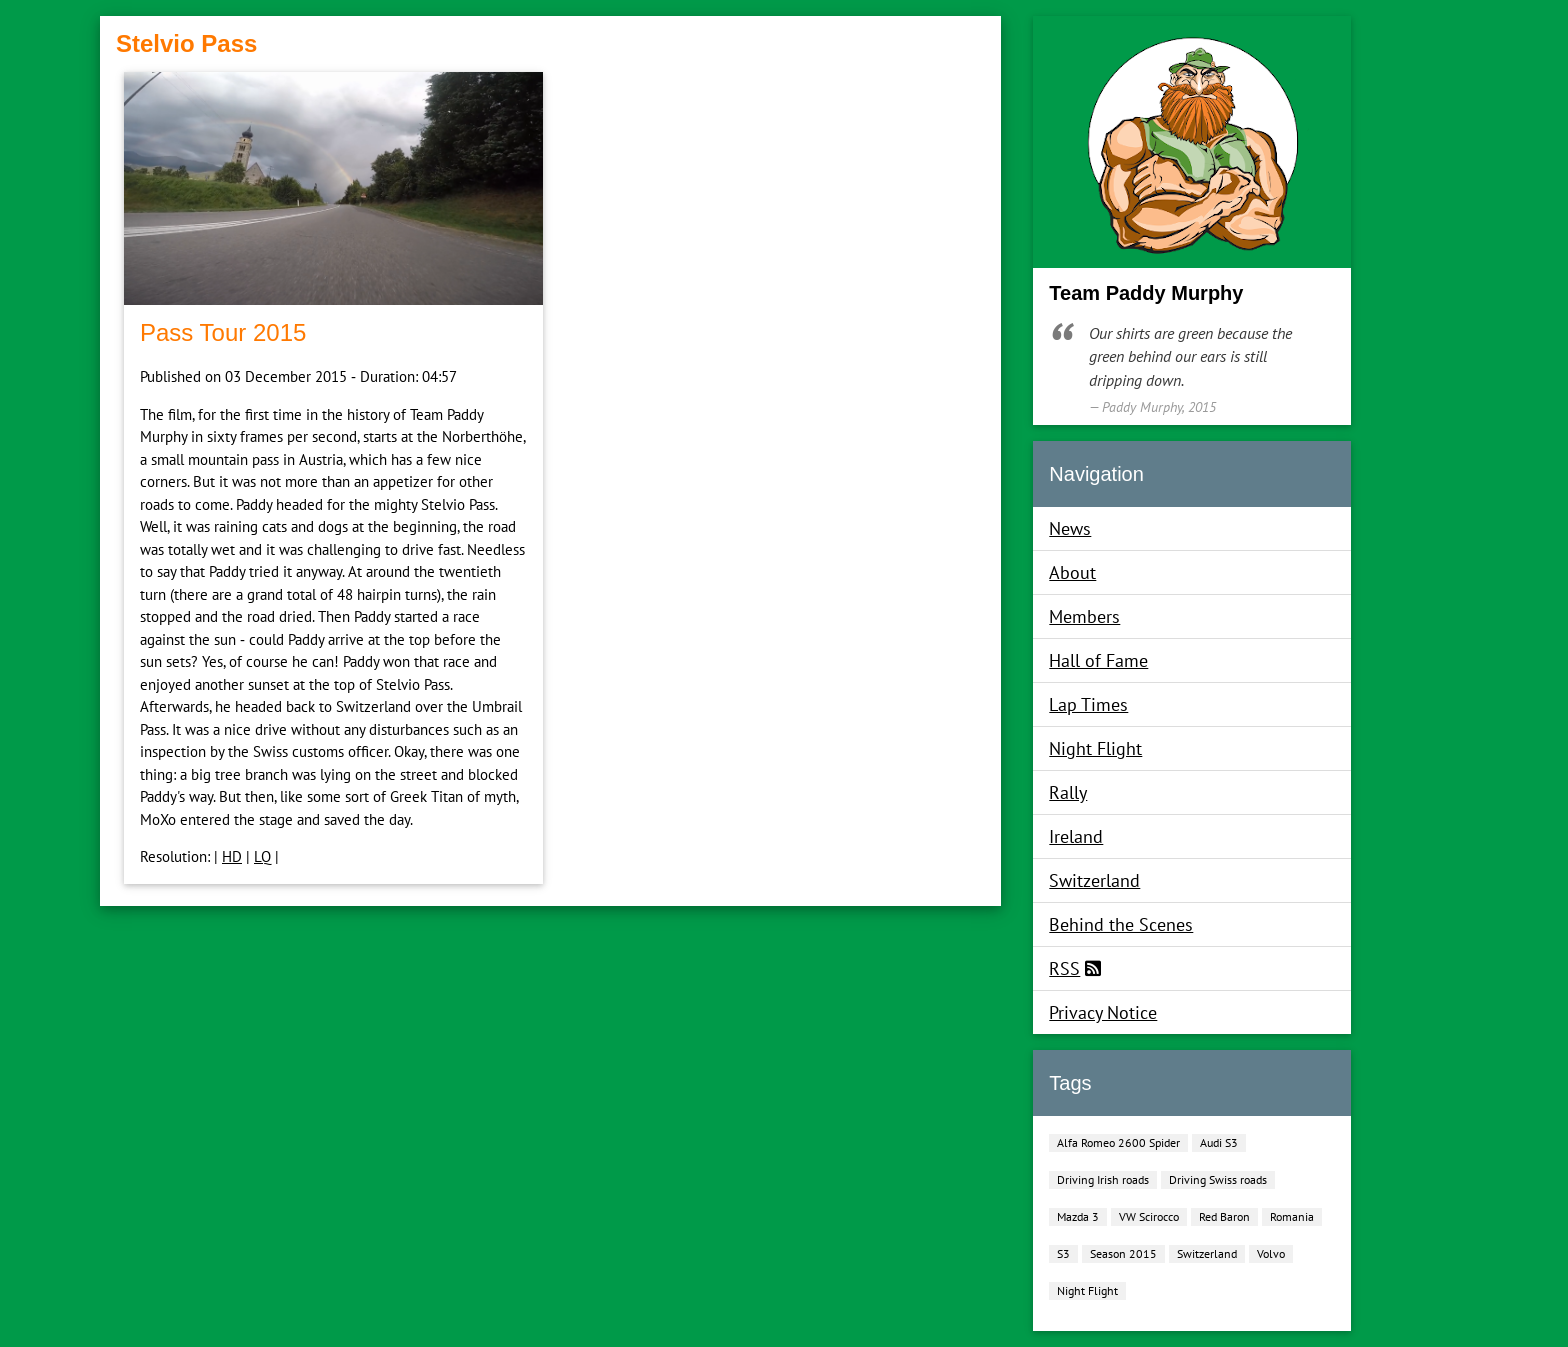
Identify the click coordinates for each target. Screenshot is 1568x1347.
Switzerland (1094, 880)
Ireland (1076, 836)
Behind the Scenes (1121, 924)
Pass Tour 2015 (223, 332)
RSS (1064, 968)
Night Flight (1095, 748)
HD (232, 856)
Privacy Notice (1103, 1012)
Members (1084, 616)
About (1072, 572)
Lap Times (1088, 704)
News (1070, 528)
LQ (262, 856)
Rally (1068, 792)
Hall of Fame (1098, 660)
